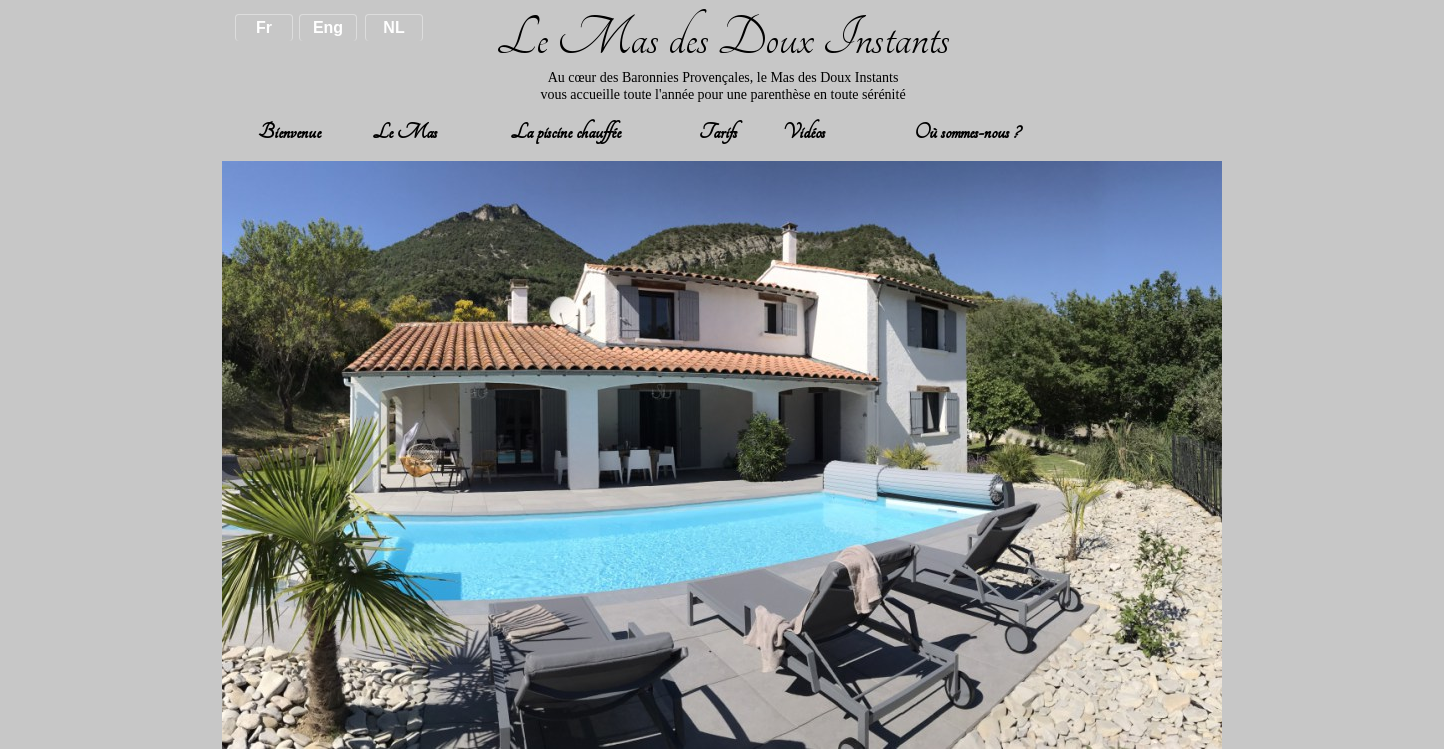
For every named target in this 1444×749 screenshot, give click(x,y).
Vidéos (804, 132)
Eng (328, 27)
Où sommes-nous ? (965, 132)
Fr (264, 27)
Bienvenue (289, 132)
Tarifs (718, 132)
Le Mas (404, 132)
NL (393, 27)
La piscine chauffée (565, 132)
